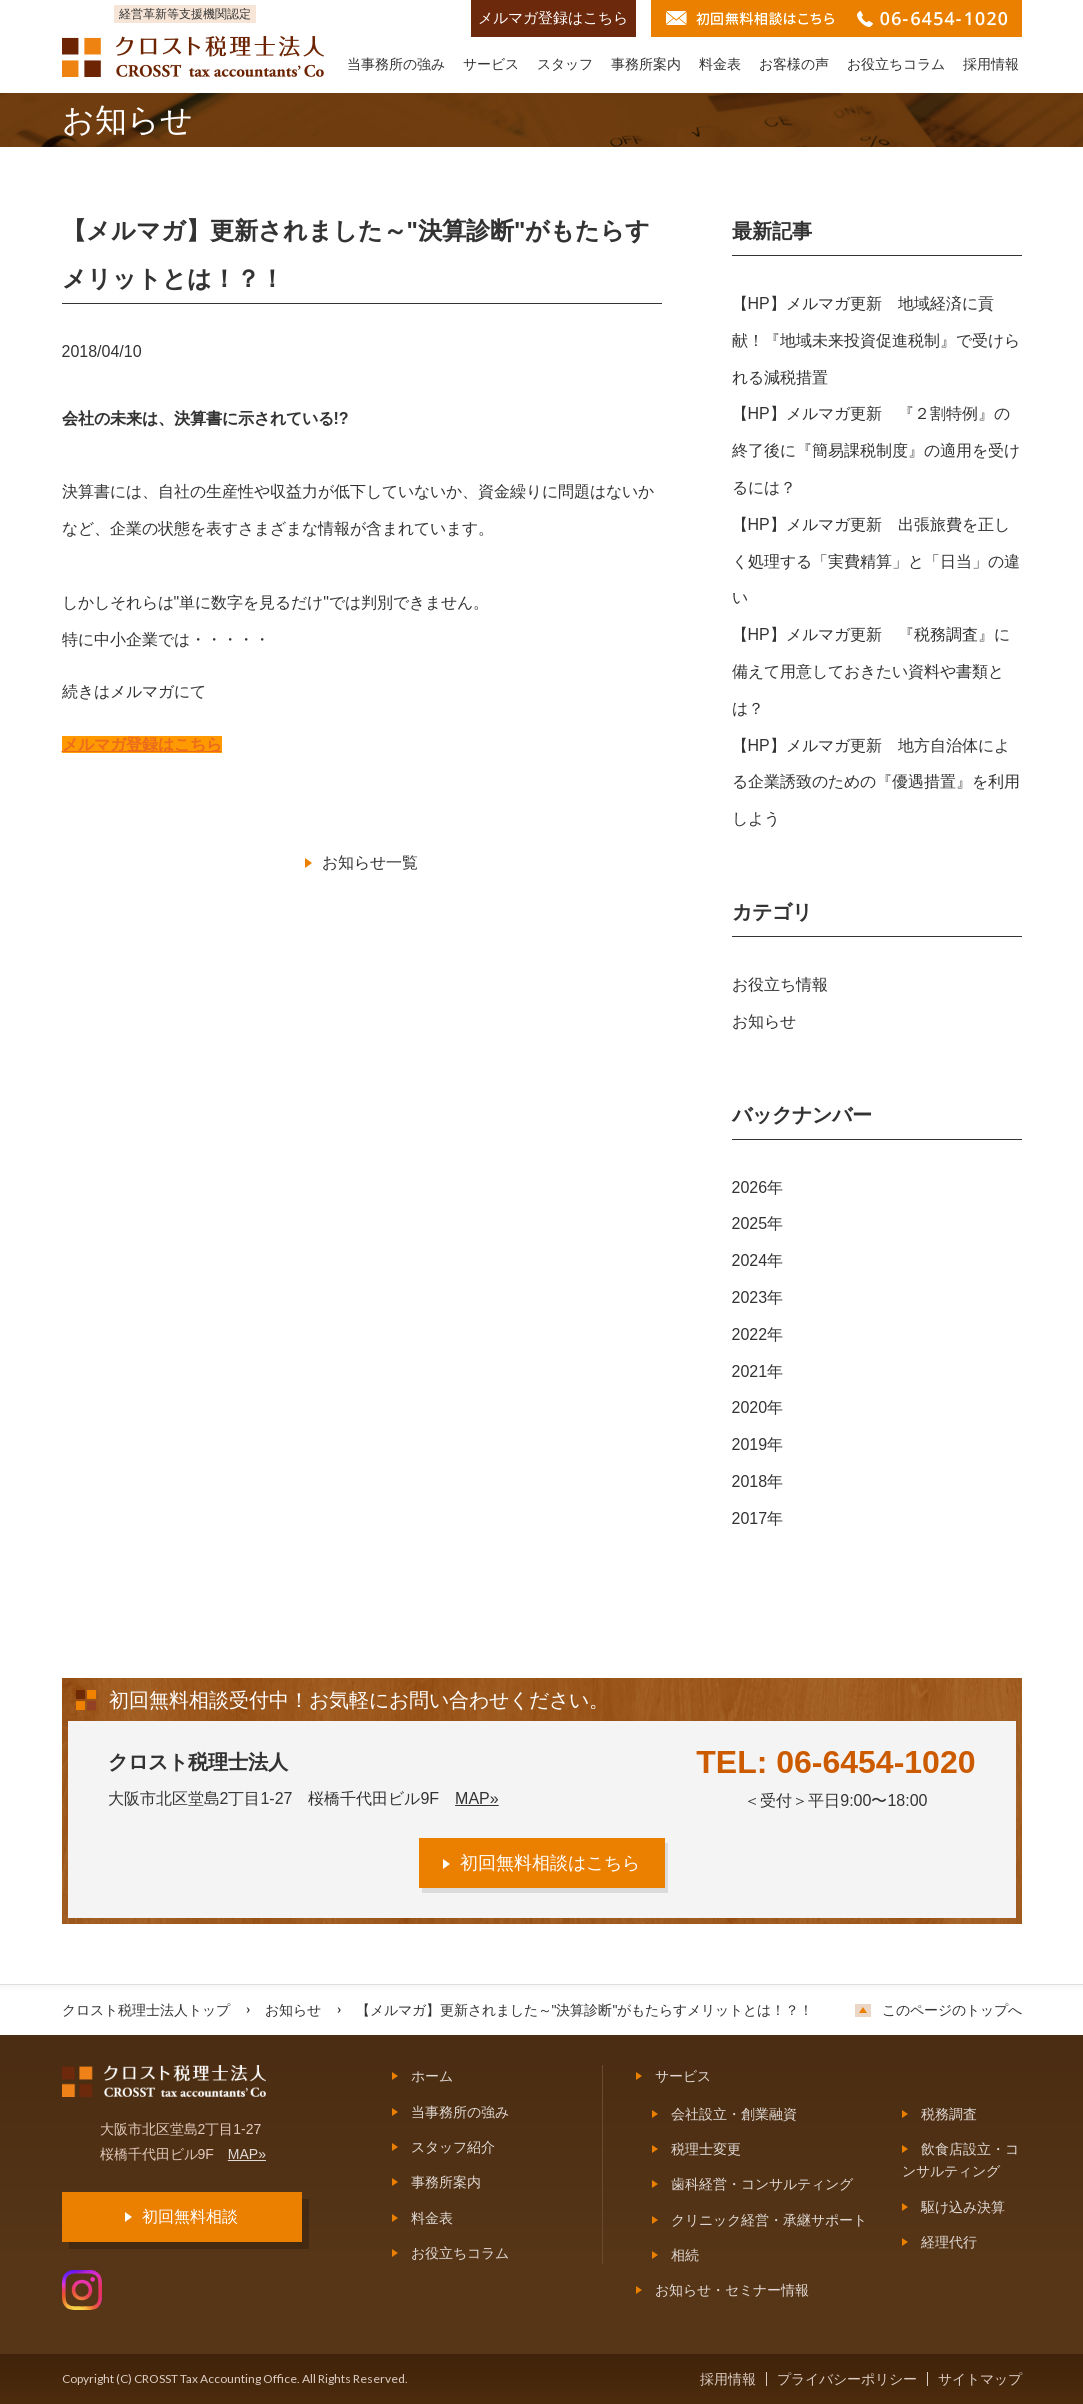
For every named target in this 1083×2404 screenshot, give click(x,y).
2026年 (758, 1187)
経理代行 (949, 2242)
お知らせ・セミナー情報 (732, 2290)
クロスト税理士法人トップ (146, 2010)
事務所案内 (646, 64)
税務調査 (949, 2114)
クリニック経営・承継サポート (769, 2220)
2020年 (758, 1407)
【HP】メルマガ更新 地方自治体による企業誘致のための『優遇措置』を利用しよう (876, 782)
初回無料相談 (190, 2216)
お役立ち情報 (780, 984)
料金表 (720, 64)
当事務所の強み (396, 64)
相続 (685, 2255)
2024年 (758, 1260)
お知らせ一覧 (370, 862)
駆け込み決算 (963, 2207)
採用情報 (991, 64)
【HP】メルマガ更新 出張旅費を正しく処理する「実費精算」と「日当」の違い (876, 561)
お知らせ (764, 1021)
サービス (491, 64)
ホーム (432, 2076)
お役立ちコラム (896, 64)
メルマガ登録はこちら (553, 18)
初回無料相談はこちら (550, 1863)
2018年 (758, 1481)
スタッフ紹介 (453, 2147)
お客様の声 (794, 64)
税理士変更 (706, 2149)
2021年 (758, 1371)
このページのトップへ (952, 2010)
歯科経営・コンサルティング (762, 2184)
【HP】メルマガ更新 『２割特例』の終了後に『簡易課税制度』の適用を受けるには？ (876, 450)
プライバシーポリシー (847, 2379)
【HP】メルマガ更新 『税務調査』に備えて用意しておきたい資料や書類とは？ (871, 671)
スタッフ (565, 64)
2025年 (758, 1223)
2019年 (758, 1444)
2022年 (758, 1334)
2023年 (758, 1297)
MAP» (477, 1798)
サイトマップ (980, 2379)
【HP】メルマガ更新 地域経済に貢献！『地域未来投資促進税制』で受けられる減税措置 (876, 340)
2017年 (758, 1518)
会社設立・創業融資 (734, 2114)
